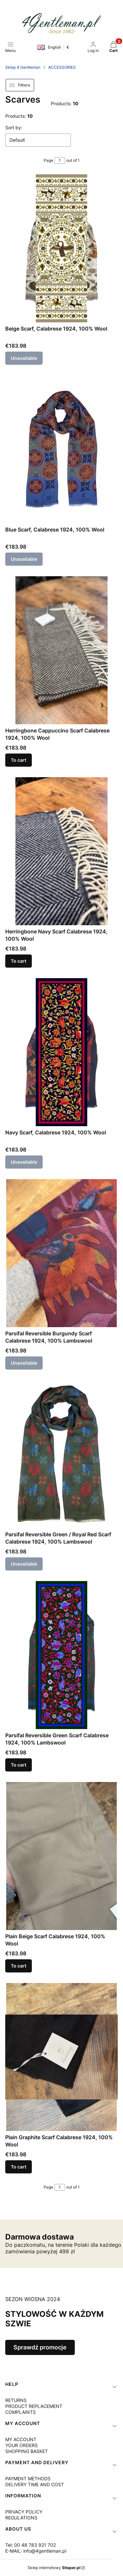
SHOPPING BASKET (26, 2451)
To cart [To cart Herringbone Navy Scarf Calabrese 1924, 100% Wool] (18, 961)
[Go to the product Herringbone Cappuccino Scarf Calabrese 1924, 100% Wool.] (61, 650)
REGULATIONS (21, 2517)
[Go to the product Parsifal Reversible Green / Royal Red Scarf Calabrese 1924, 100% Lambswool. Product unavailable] (61, 1454)
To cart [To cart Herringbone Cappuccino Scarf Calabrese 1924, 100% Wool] (18, 760)
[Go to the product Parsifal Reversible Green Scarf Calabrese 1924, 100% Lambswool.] (61, 1655)
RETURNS (16, 2400)
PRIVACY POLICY (23, 2511)
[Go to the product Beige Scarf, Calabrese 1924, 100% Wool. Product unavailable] (61, 248)
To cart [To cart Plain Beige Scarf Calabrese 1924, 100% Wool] (18, 1966)
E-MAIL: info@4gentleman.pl (35, 2551)
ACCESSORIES (62, 67)
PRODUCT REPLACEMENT (33, 2406)
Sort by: (13, 127)
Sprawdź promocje (40, 2347)
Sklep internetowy (54, 2567)
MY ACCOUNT (20, 2439)
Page (48, 160)
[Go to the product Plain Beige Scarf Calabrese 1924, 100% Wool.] (61, 1856)
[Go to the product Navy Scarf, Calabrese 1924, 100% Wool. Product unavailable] (61, 1052)
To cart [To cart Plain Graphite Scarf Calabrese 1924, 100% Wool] (18, 2166)
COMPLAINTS (20, 2412)
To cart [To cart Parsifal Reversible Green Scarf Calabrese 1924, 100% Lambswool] (18, 1765)
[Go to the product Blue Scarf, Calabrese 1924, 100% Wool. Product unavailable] (61, 449)
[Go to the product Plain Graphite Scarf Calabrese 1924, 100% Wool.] (61, 2057)
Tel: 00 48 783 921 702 (30, 2545)
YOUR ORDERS (21, 2445)
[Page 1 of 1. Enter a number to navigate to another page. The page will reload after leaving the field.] (59, 160)
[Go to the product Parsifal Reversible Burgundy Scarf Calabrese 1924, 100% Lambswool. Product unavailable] (61, 1253)
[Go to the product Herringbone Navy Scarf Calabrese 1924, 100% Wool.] (61, 851)
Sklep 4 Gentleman (22, 67)
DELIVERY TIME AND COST (34, 2484)
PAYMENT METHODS (28, 2478)
